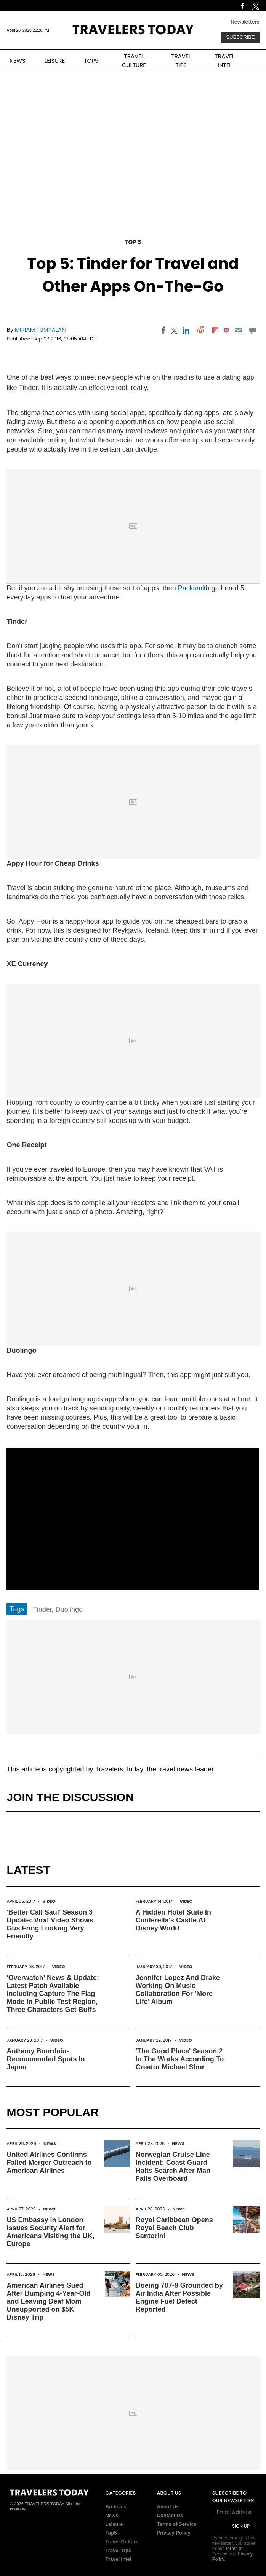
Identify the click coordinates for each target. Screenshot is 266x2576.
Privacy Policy (174, 2533)
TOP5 (91, 61)
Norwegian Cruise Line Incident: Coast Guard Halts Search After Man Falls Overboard (173, 2166)
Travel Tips (118, 2550)
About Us (168, 2506)
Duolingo (69, 1609)
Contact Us (170, 2515)
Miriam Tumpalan (40, 330)
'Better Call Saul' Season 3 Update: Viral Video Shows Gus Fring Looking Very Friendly (49, 1924)
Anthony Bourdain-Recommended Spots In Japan (45, 2059)
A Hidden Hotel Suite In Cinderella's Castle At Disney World (173, 1920)
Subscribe (240, 37)
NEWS (18, 61)
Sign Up (241, 2526)
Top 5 (133, 242)
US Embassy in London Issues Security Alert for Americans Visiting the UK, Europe (50, 2232)
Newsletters (245, 21)
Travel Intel (118, 2559)
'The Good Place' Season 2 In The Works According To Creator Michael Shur (180, 2059)
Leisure (114, 2524)
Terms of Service (177, 2524)
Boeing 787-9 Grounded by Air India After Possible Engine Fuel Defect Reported (179, 2297)
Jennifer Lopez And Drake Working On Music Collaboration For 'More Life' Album (178, 1989)
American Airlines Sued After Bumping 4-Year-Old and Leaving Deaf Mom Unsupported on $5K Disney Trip (48, 2301)
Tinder (42, 1609)
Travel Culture (121, 2541)
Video (48, 1901)
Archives (115, 2506)
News (49, 2143)
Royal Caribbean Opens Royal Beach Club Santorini (174, 2228)
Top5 (111, 2533)
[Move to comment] (252, 330)
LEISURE (55, 61)
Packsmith (194, 588)
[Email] (238, 330)
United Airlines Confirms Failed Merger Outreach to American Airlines (48, 2162)
